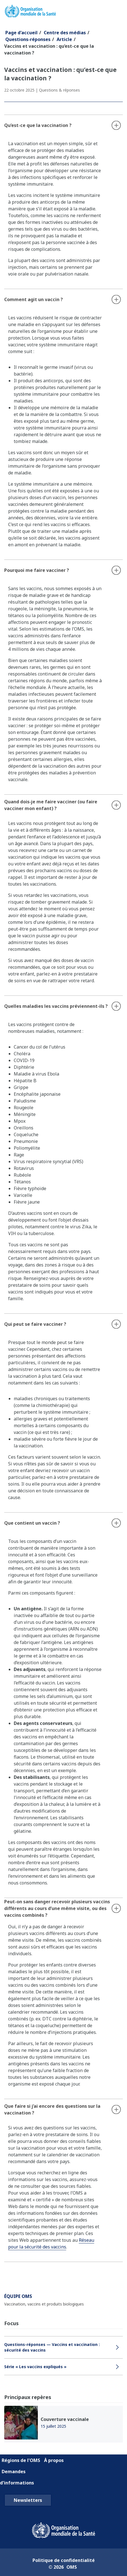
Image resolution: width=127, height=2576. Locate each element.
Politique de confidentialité (64, 2560)
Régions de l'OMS (21, 2460)
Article (64, 39)
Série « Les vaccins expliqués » (35, 2366)
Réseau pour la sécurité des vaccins (51, 2243)
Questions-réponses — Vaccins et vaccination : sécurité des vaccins (52, 2347)
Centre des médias (65, 32)
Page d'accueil (21, 32)
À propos (54, 2460)
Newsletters (28, 2500)
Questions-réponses (27, 39)
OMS (71, 2567)
